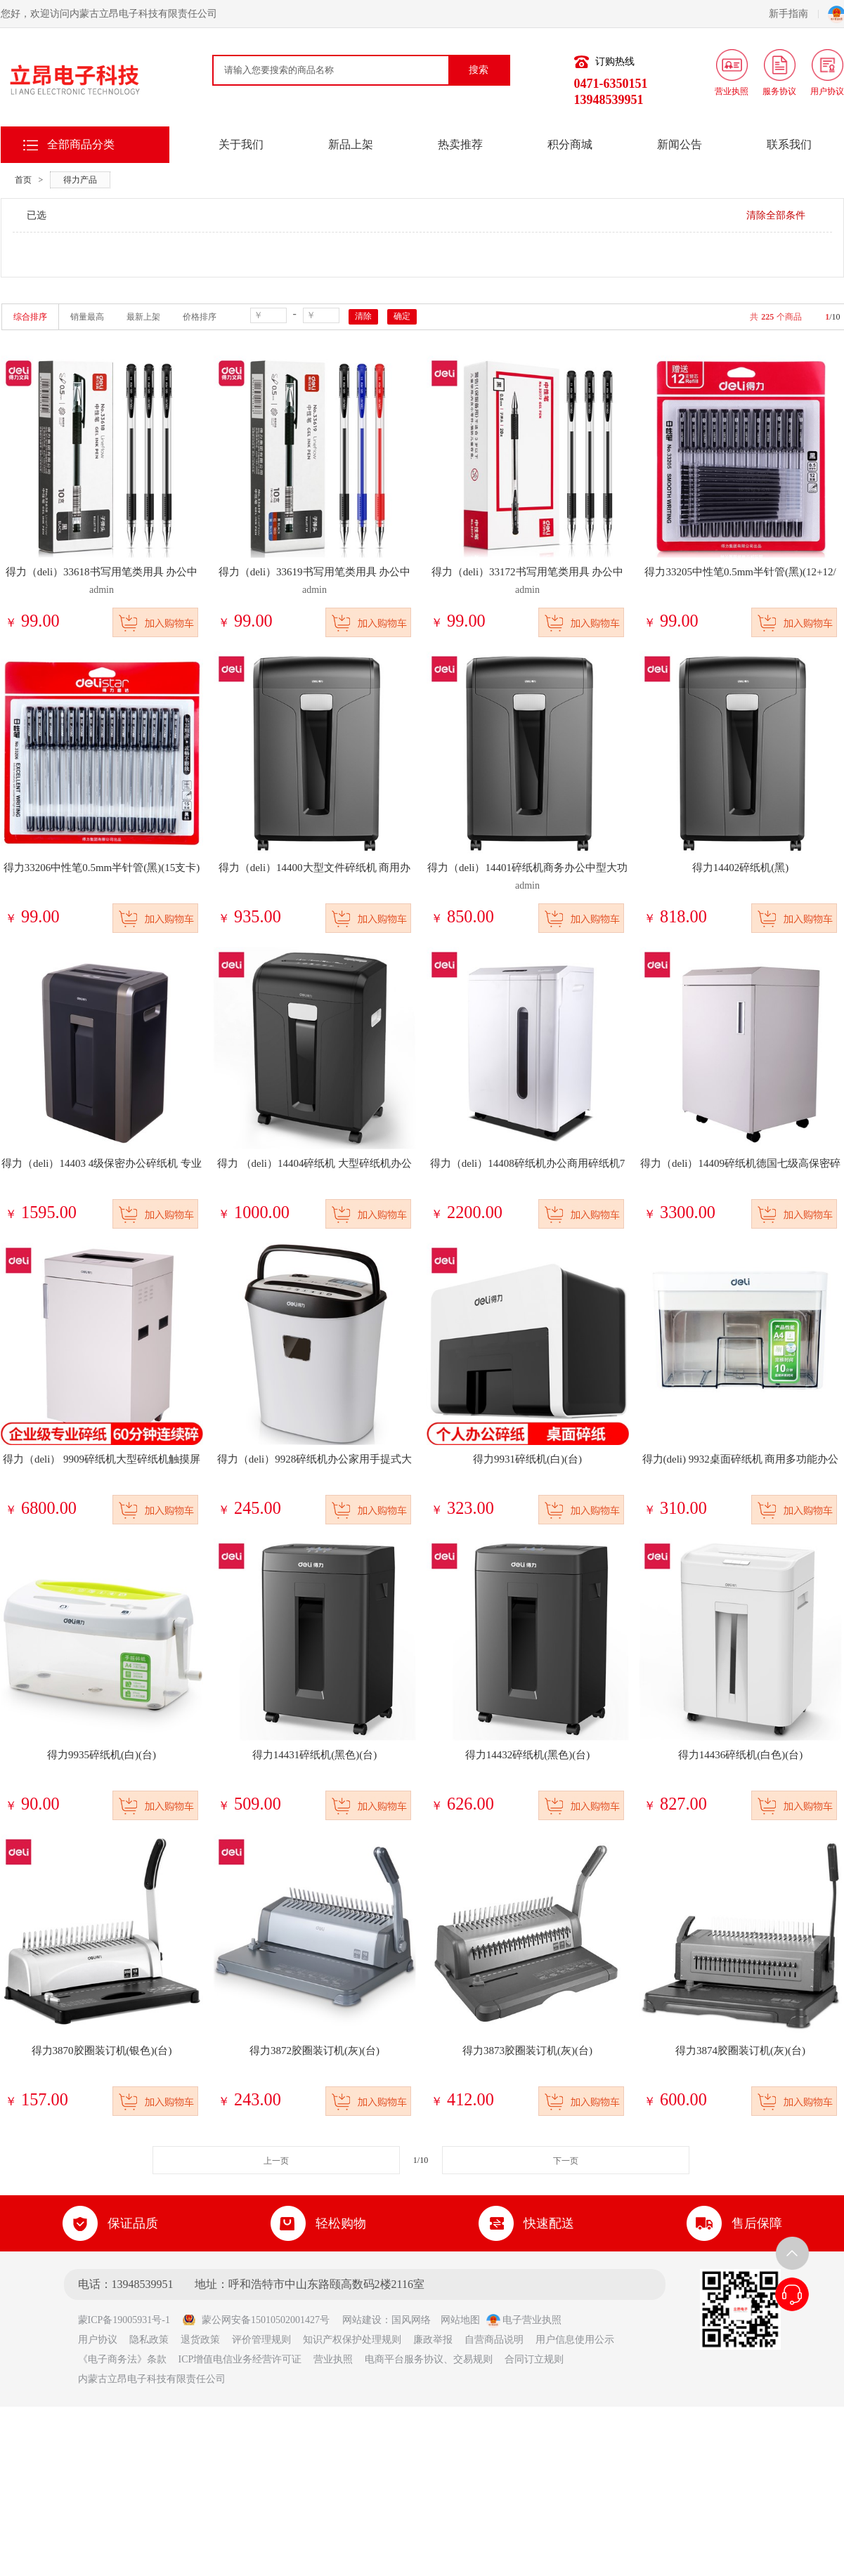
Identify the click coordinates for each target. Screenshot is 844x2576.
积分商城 (569, 144)
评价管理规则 (261, 2339)
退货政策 (200, 2339)
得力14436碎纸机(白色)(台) (740, 1754)
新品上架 (350, 144)
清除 (363, 316)
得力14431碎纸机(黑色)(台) (314, 1754)
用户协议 (97, 2339)
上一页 (276, 2161)
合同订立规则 (534, 2359)
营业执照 (333, 2359)
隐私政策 (149, 2339)
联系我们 (789, 144)
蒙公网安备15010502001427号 (256, 2320)
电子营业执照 (524, 2320)
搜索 (478, 70)
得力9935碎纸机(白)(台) (101, 1754)
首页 (23, 180)
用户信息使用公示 (574, 2339)
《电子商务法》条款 (122, 2359)
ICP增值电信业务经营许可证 (240, 2359)
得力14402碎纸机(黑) (740, 867)
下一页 (565, 2161)
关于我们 (241, 144)
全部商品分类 (81, 144)
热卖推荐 (460, 144)
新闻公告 (679, 144)
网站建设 (362, 2320)
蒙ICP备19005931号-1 (129, 2320)
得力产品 (80, 180)
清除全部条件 (775, 215)
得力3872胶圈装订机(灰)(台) (314, 2050)
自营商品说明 (494, 2339)
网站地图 (460, 2320)
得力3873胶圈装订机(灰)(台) (527, 2050)
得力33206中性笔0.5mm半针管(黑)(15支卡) (102, 867)
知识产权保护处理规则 (352, 2339)
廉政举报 (433, 2339)
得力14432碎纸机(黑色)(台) (527, 1754)
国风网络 (411, 2320)
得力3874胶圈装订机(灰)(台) (740, 2050)
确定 (402, 316)
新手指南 (794, 13)
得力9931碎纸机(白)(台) (527, 1459)
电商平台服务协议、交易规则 (429, 2359)
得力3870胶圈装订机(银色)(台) (102, 2050)
